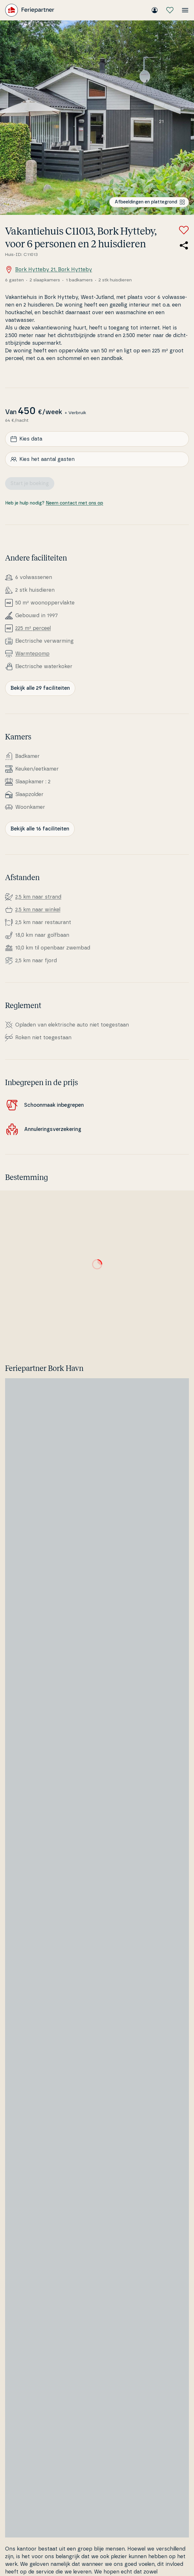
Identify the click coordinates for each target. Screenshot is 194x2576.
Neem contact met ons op (74, 503)
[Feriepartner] (29, 10)
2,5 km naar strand (38, 897)
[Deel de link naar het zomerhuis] (184, 245)
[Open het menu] (185, 10)
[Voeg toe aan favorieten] (184, 230)
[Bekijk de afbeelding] (97, 117)
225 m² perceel (33, 628)
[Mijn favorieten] (170, 10)
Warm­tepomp (32, 653)
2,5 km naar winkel (37, 909)
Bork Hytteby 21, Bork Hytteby (48, 269)
